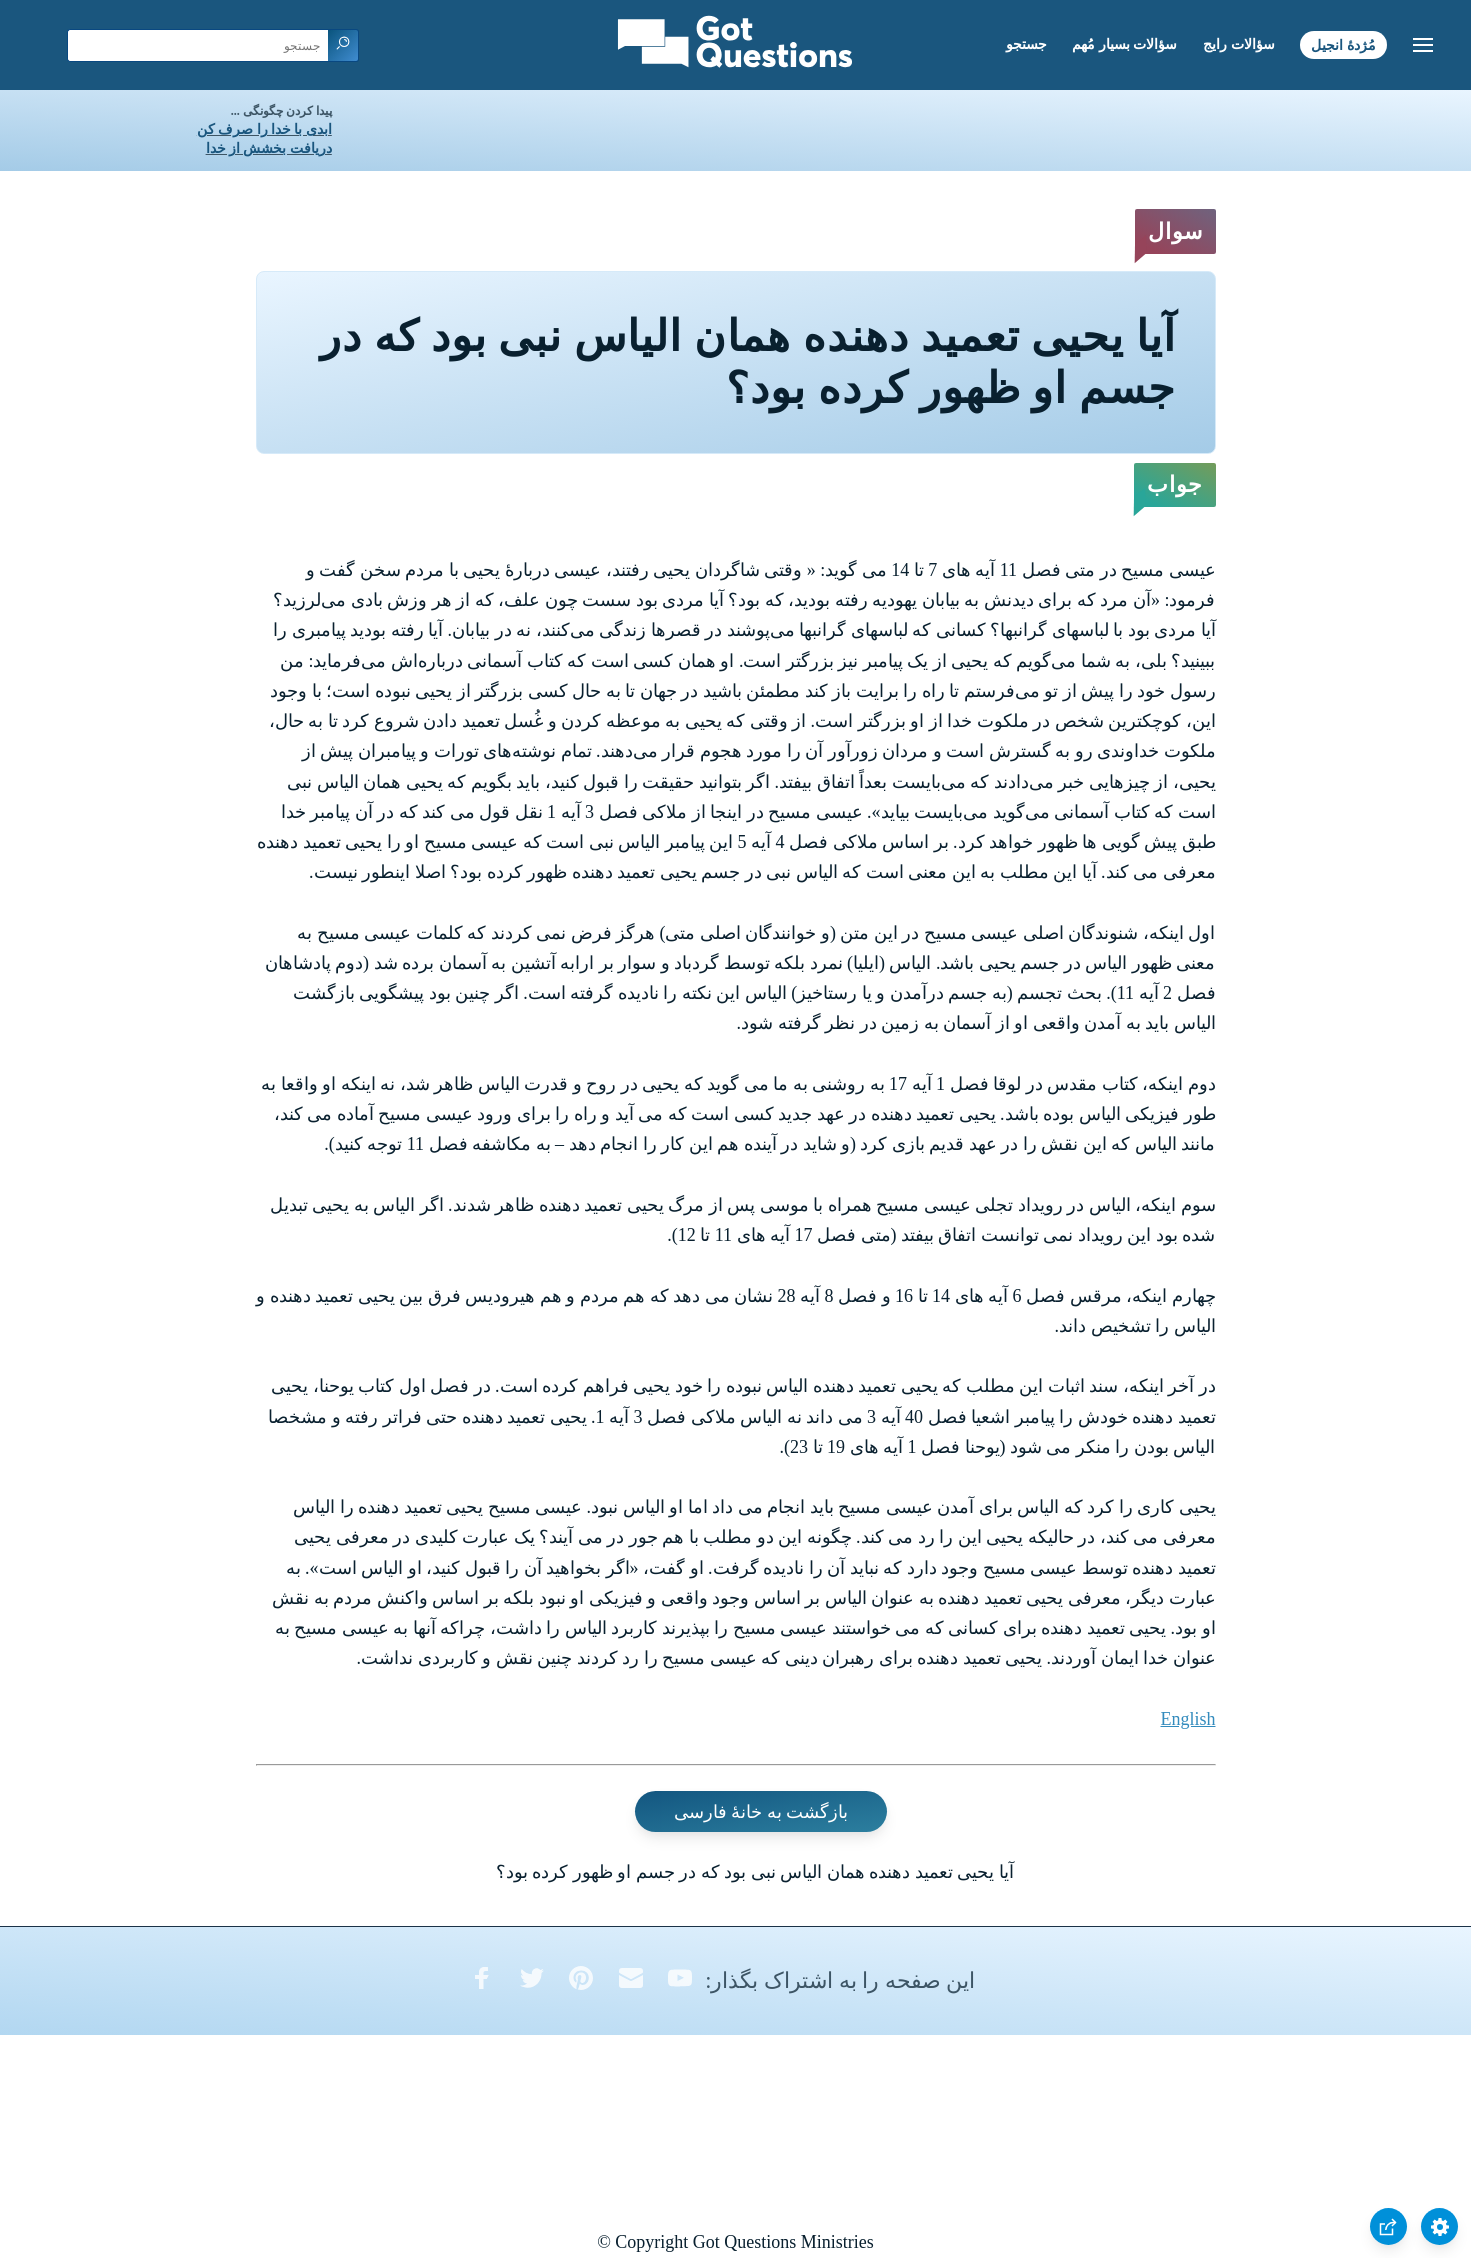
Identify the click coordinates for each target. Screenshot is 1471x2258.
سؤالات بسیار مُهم (1124, 44)
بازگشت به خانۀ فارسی (761, 1812)
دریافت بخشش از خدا (269, 148)
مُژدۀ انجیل (1343, 44)
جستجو (1026, 44)
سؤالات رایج (1239, 44)
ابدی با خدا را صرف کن (264, 129)
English (1187, 1719)
